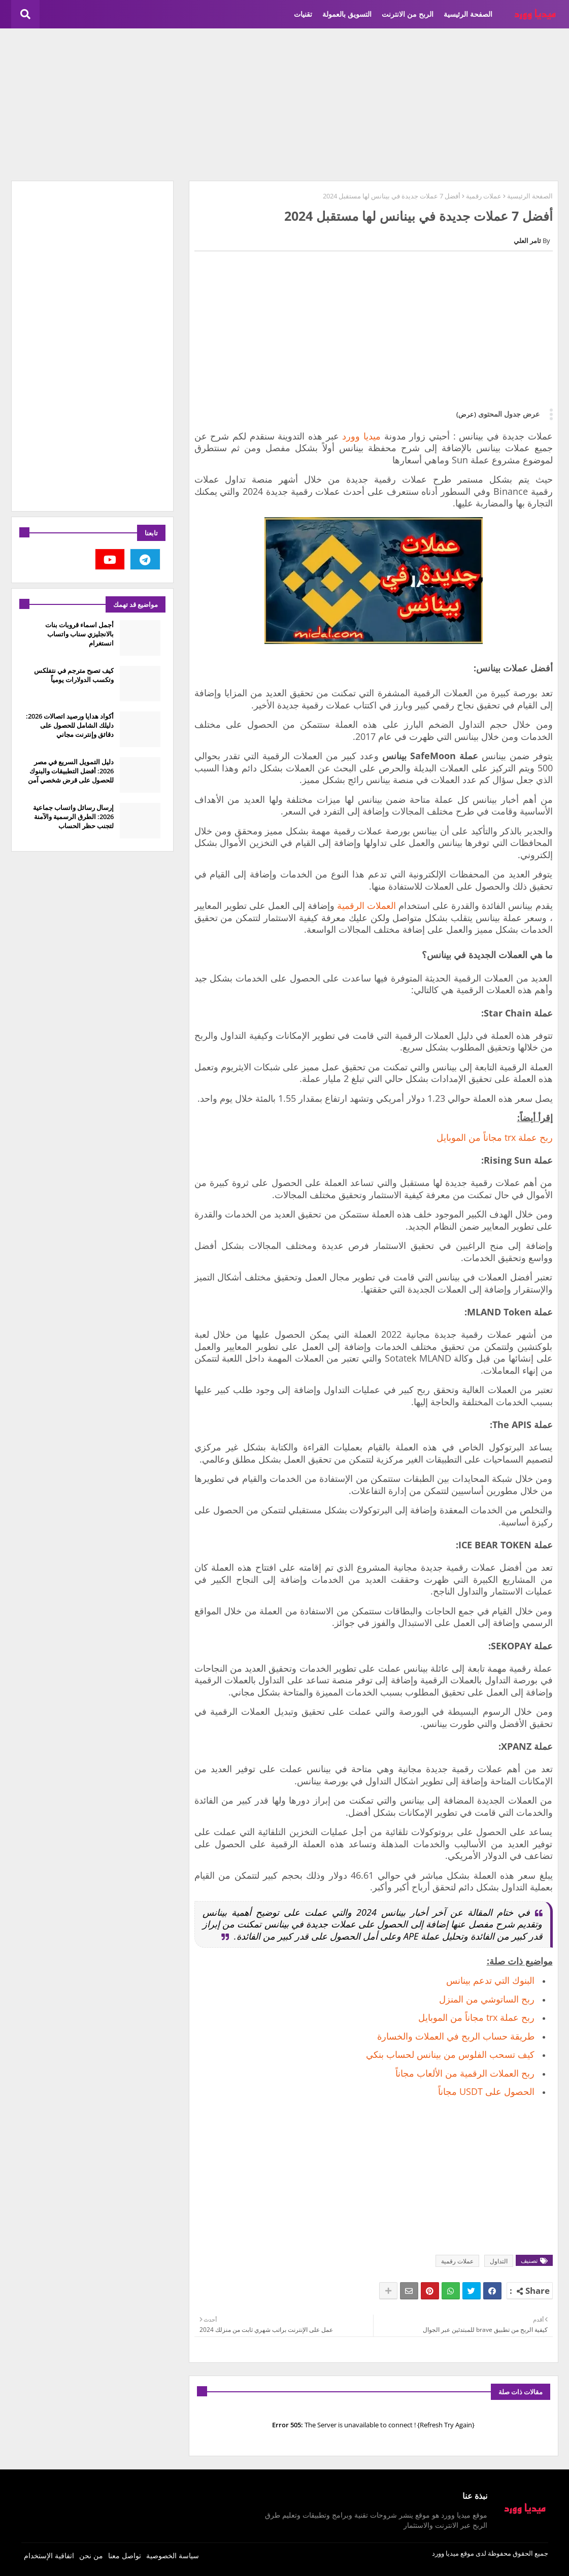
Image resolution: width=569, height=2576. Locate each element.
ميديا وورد (361, 436)
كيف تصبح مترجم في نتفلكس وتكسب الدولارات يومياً (74, 675)
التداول (499, 2261)
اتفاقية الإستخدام (49, 2555)
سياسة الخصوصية (172, 2555)
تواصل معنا (124, 2555)
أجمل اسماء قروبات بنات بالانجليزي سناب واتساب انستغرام (79, 634)
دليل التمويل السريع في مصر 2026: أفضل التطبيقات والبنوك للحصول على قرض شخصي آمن (71, 771)
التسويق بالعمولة (347, 14)
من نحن (91, 2555)
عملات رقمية (483, 195)
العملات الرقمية (366, 905)
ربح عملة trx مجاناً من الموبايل (495, 1137)
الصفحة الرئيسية (468, 14)
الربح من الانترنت (407, 14)
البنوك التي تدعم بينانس (490, 1980)
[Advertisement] (284, 104)
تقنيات (303, 14)
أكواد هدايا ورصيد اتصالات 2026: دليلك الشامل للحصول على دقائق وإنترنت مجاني (70, 725)
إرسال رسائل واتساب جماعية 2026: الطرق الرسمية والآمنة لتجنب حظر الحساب (73, 816)
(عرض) (466, 414)
